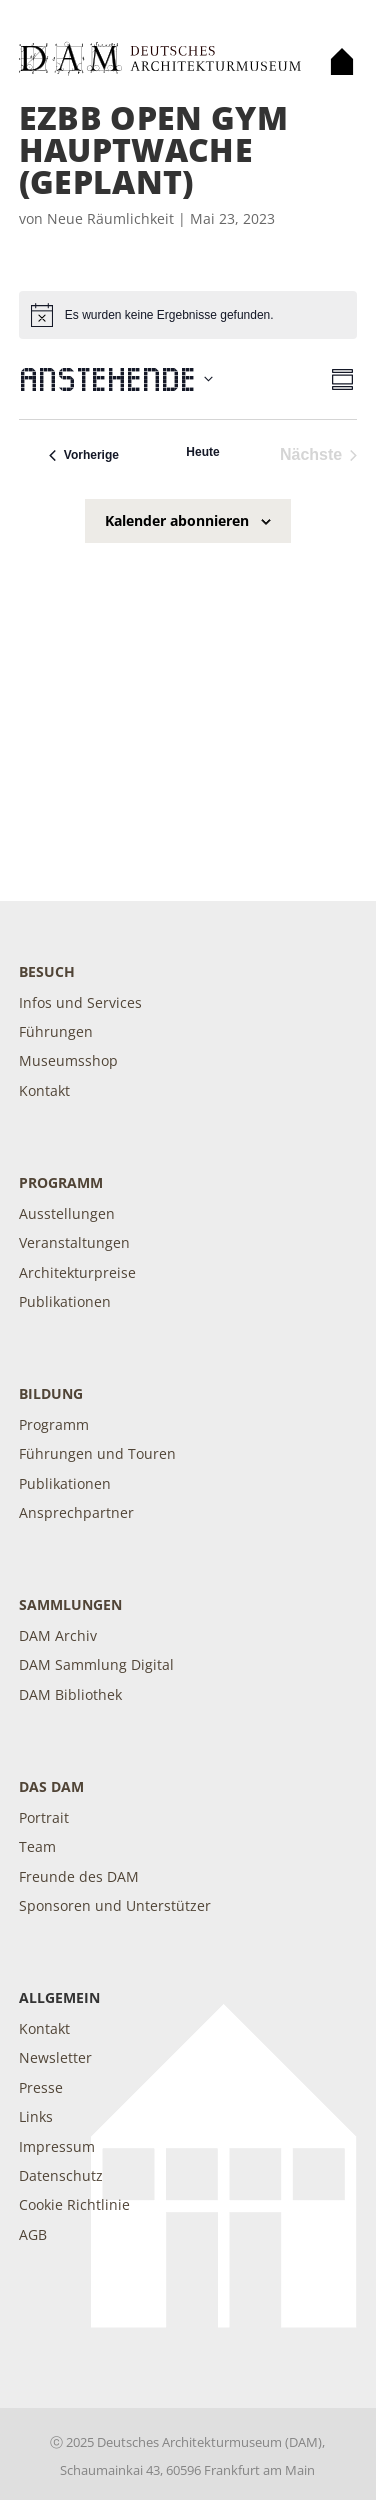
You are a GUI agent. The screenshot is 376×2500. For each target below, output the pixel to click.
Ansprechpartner (76, 1512)
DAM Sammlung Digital (96, 1664)
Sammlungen (70, 1604)
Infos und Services (80, 1002)
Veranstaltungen (74, 1242)
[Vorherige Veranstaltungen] (84, 455)
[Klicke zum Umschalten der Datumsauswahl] (116, 379)
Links (36, 2116)
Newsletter (55, 2057)
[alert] (188, 315)
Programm (61, 1182)
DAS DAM (51, 1786)
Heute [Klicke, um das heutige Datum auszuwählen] (202, 452)
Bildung (51, 1393)
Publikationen (65, 1301)
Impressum (57, 2146)
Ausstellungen (67, 1213)
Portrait (44, 1817)
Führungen (56, 1031)
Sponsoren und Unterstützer (115, 1905)
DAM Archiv (58, 1635)
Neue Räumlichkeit (110, 218)
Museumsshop (68, 1060)
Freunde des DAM (79, 1876)
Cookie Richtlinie (74, 2204)
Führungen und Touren (97, 1453)
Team (37, 1846)
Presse (41, 2087)
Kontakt (44, 1090)
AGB (33, 2234)
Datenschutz (61, 2175)
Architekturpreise (77, 1272)
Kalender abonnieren (177, 520)
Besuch (47, 971)
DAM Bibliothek (70, 1694)
